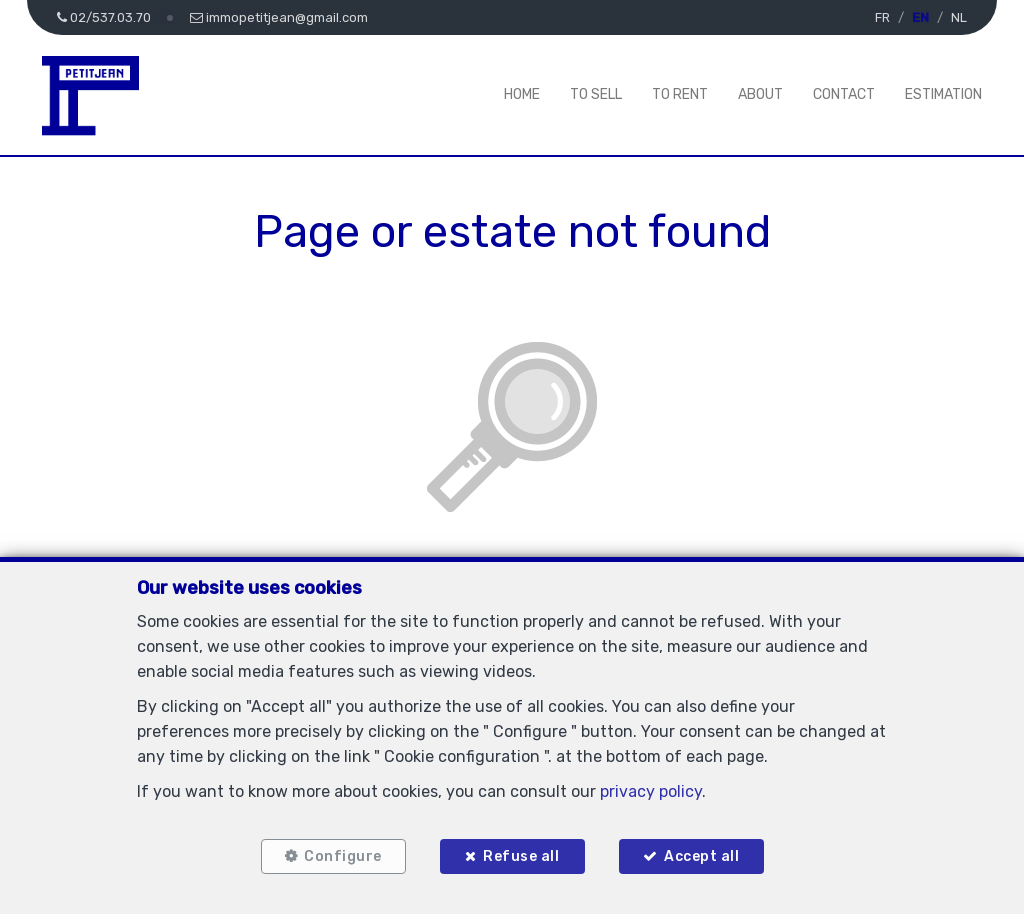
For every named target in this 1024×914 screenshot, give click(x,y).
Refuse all (521, 856)
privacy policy (651, 791)
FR (882, 17)
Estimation (943, 94)
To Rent (680, 94)
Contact (844, 94)
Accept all (701, 856)
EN (920, 17)
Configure (343, 856)
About (760, 94)
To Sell (596, 94)
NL (959, 17)
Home (522, 94)
